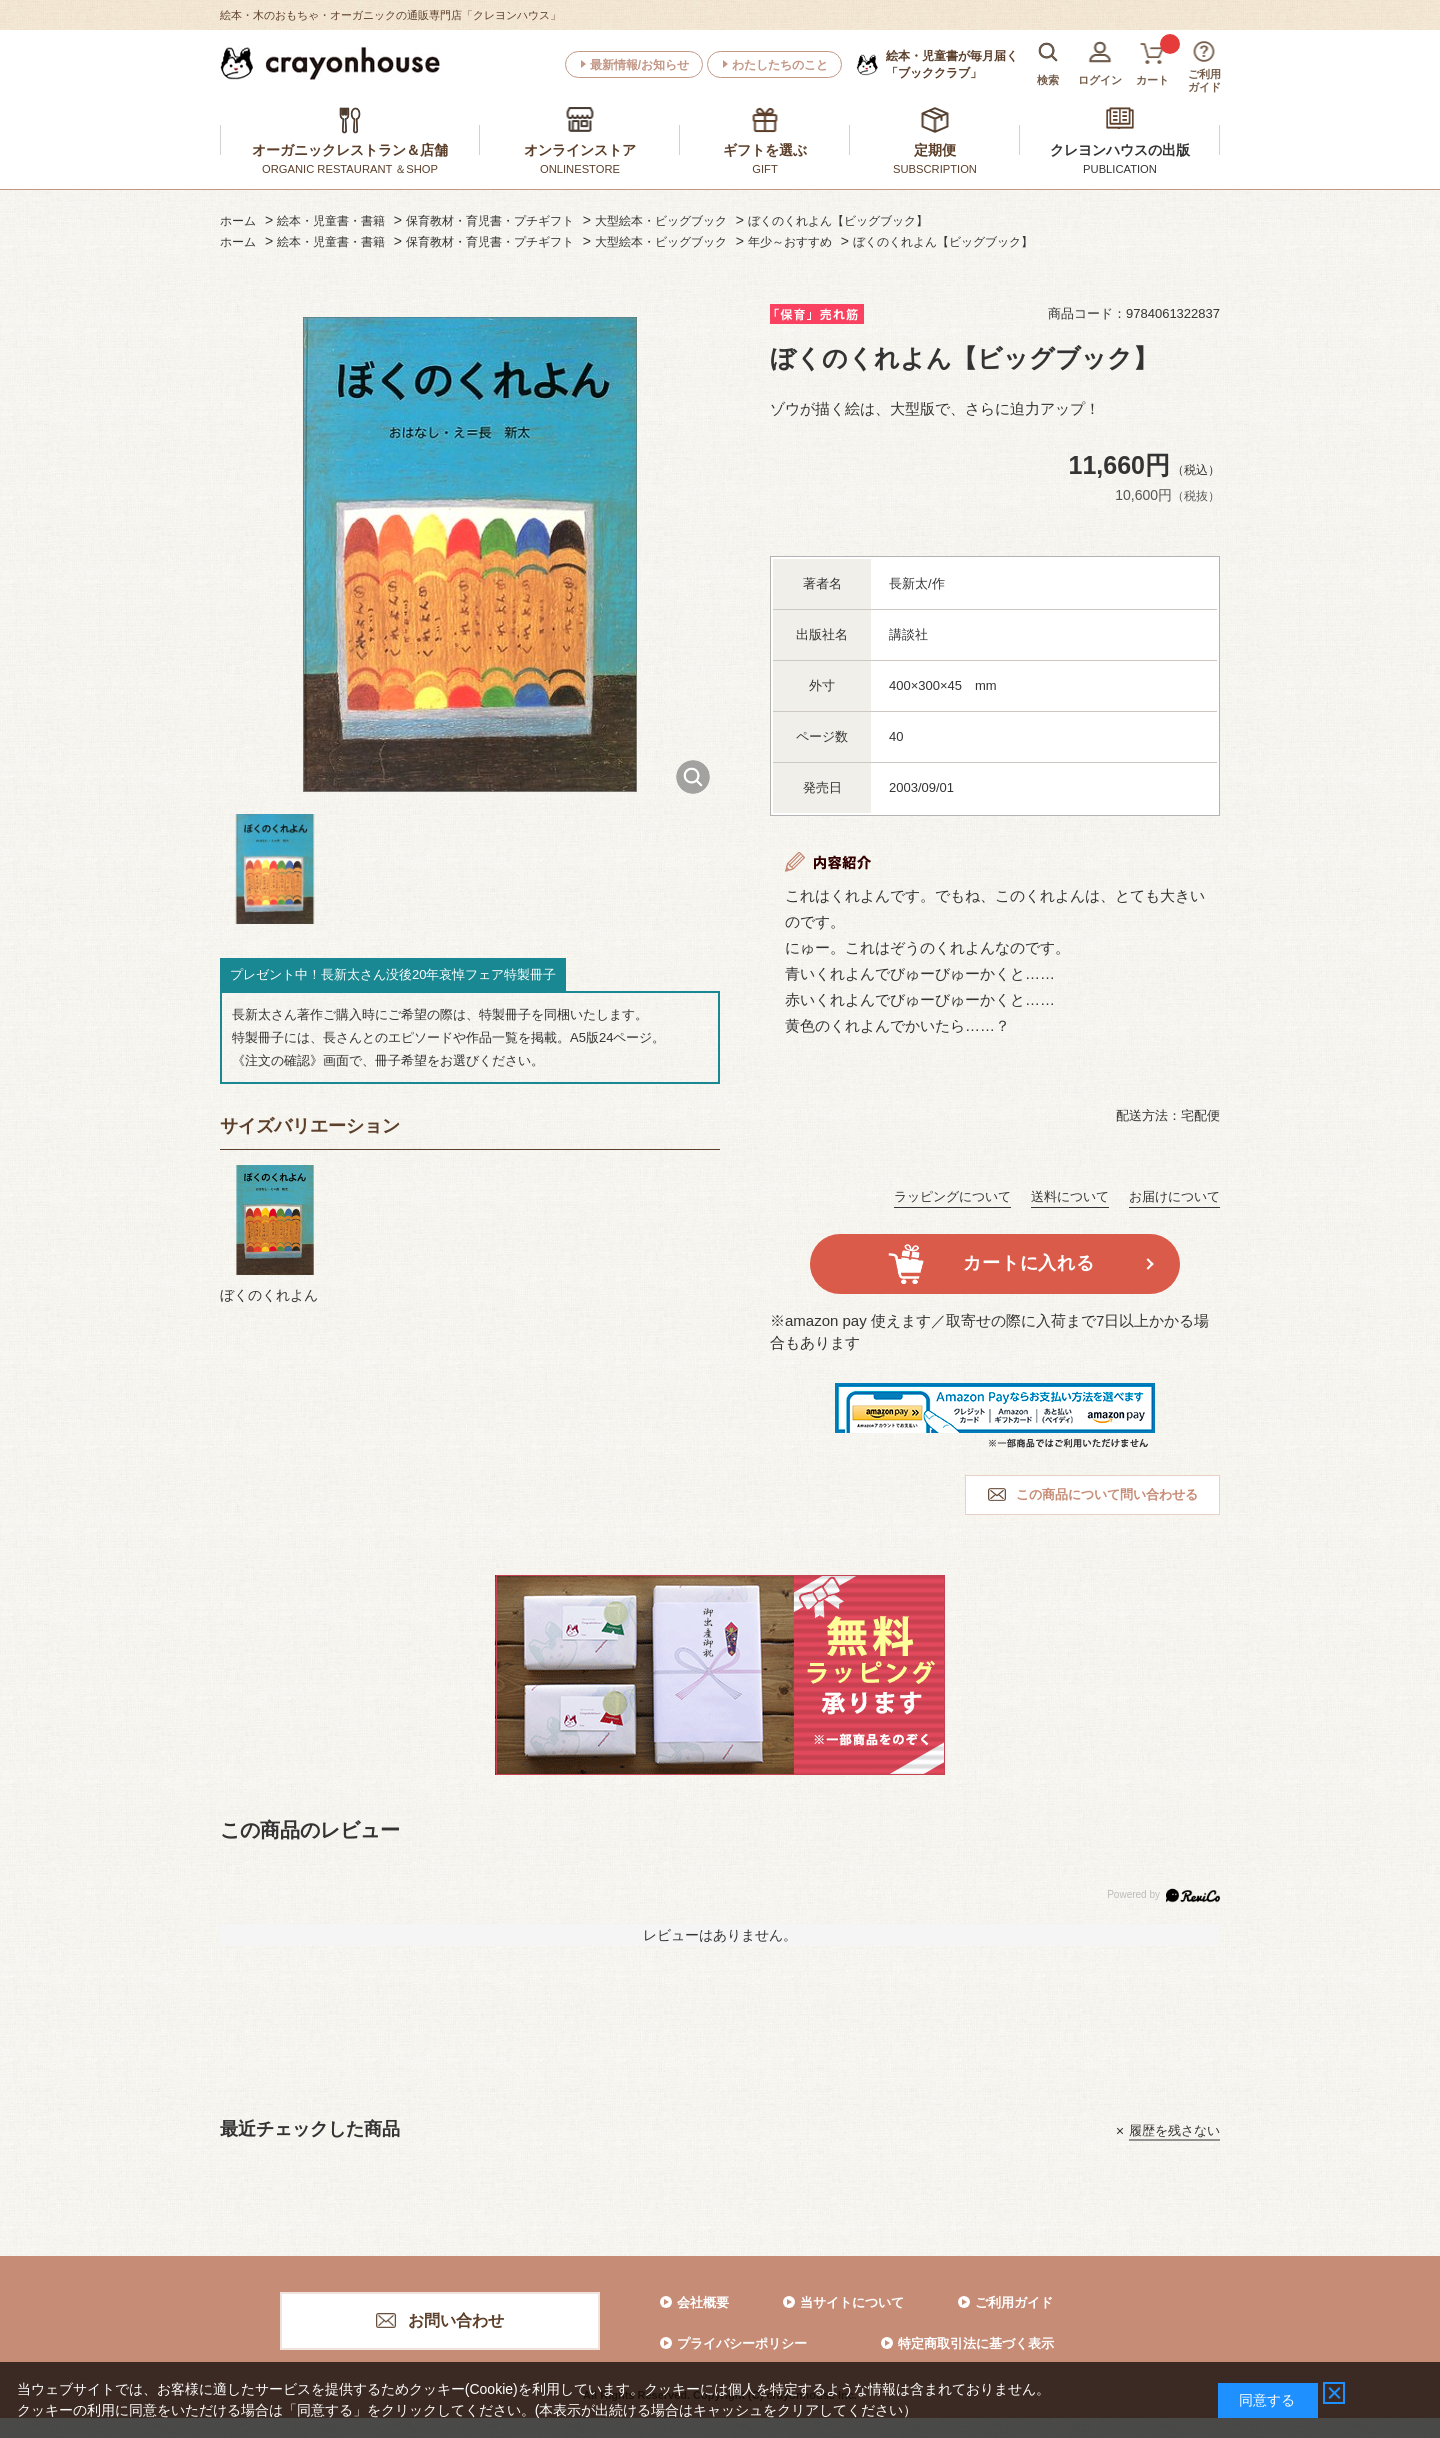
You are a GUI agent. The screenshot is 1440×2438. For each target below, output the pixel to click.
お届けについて (1174, 1196)
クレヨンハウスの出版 (1120, 150)
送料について (1070, 1196)
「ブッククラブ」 (952, 64)
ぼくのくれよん (269, 1295)
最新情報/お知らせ (639, 65)
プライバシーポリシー (742, 2343)
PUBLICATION (1120, 169)
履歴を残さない (1174, 2130)
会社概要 (703, 2302)
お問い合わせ (456, 2320)
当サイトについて (852, 2302)
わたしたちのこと (780, 65)
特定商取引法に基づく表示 (976, 2343)
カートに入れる (1028, 1263)
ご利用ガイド (1014, 2302)
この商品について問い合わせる (1107, 1494)
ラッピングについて (952, 1196)
